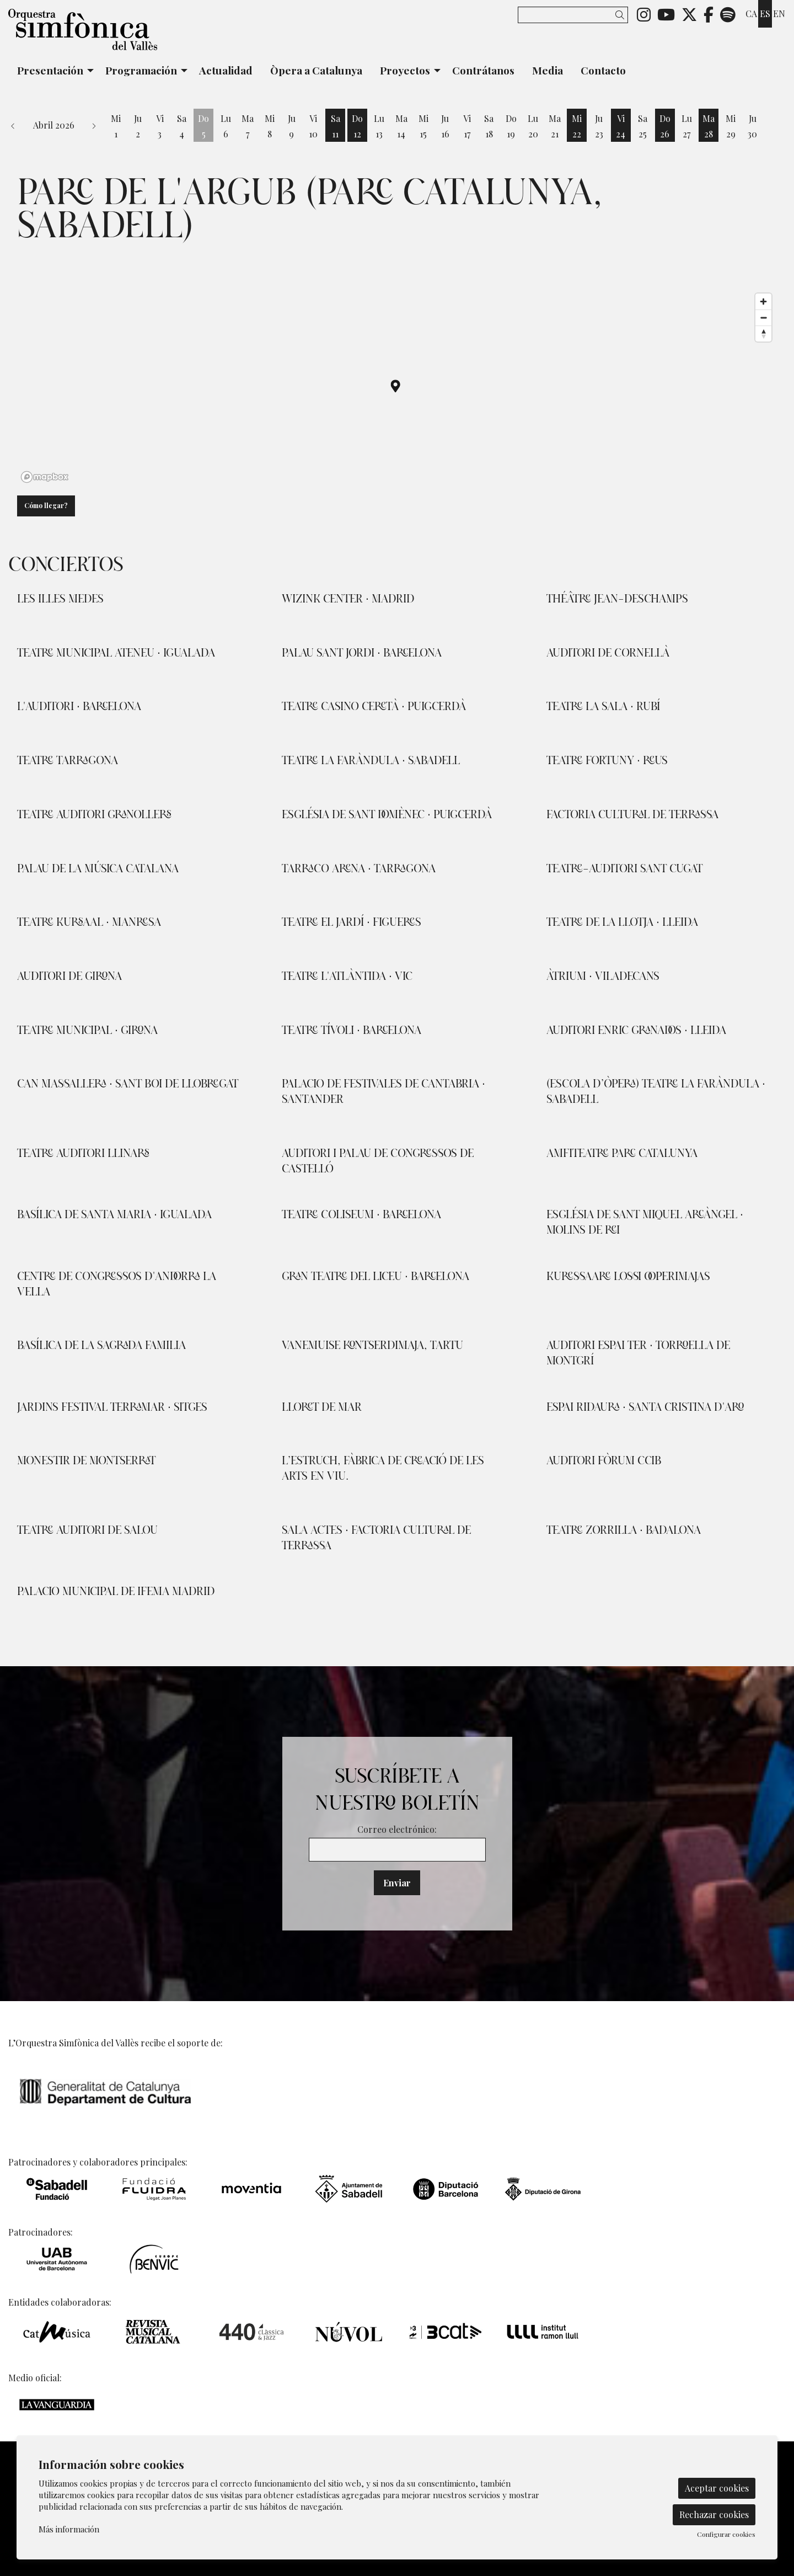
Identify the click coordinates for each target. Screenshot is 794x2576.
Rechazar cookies (714, 2514)
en (779, 13)
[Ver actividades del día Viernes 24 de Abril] (621, 126)
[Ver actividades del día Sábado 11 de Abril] (335, 126)
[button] (621, 14)
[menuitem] (644, 13)
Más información (69, 2529)
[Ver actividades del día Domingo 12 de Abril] (357, 126)
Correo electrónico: (397, 1829)
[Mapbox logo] (44, 477)
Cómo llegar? (46, 505)
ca (751, 13)
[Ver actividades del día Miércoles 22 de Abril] (577, 126)
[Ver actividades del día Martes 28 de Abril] (708, 126)
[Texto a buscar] (573, 15)
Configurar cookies (726, 2534)
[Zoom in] (763, 302)
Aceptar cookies (717, 2488)
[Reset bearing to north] (763, 334)
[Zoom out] (763, 318)
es (765, 13)
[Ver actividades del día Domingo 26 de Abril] (665, 126)
